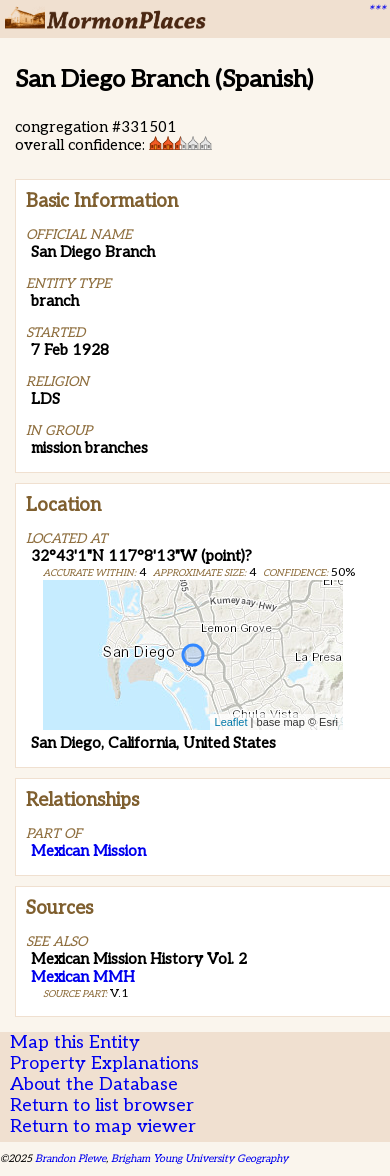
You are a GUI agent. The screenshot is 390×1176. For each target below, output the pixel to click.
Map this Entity (75, 1042)
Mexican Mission (88, 851)
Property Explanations (104, 1063)
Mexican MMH (83, 977)
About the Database (94, 1084)
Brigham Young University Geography (199, 1158)
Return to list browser (102, 1105)
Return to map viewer (103, 1126)
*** (376, 11)
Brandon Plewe (70, 1158)
